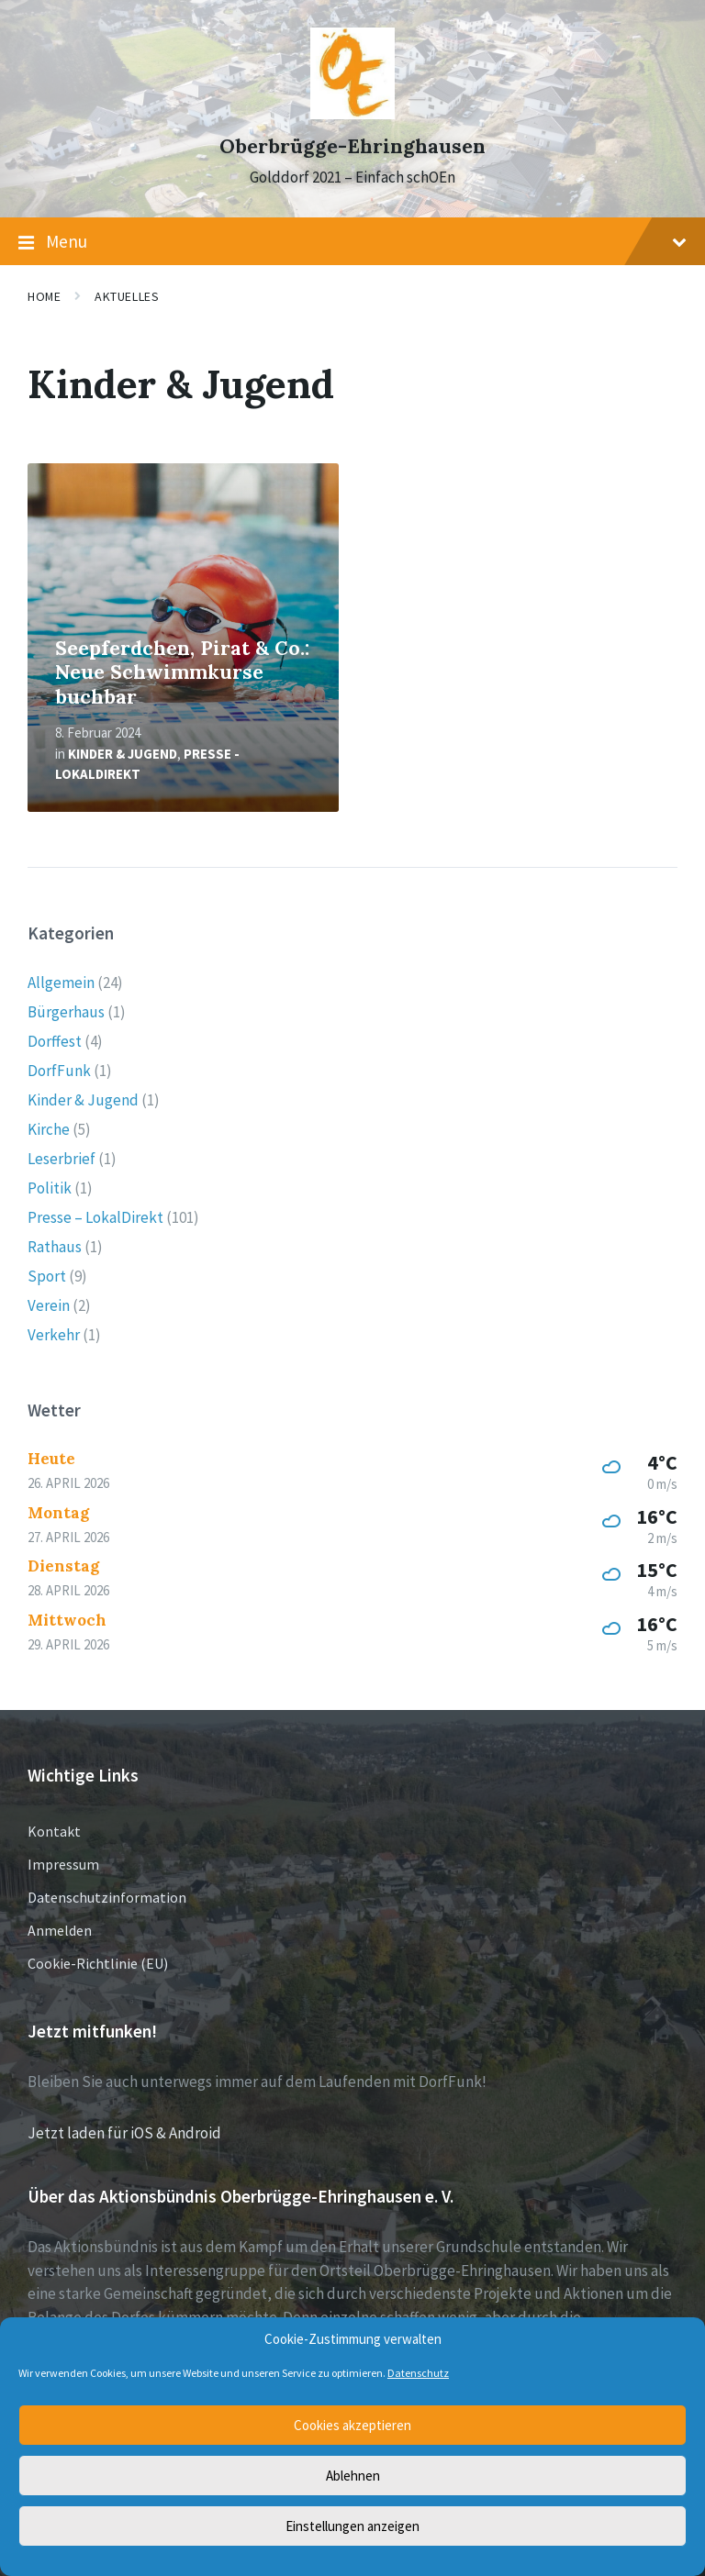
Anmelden (60, 1930)
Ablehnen (353, 2475)
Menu (352, 242)
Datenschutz (418, 2373)
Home (44, 296)
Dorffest (55, 1041)
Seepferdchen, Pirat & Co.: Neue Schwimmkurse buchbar (182, 672)
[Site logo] (352, 114)
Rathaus (55, 1247)
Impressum (63, 1864)
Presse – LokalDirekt (95, 1217)
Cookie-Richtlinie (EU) (98, 1963)
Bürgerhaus (66, 1012)
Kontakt (54, 1831)
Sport (47, 1276)
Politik (50, 1188)
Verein (49, 1305)
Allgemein (61, 982)
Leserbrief (61, 1159)
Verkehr (54, 1335)
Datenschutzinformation (107, 1897)
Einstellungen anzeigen (352, 2526)
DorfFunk (59, 1070)
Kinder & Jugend (122, 753)
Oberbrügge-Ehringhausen (352, 146)
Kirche (49, 1129)
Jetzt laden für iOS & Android (124, 2133)
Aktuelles (127, 296)
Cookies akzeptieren (352, 2425)
